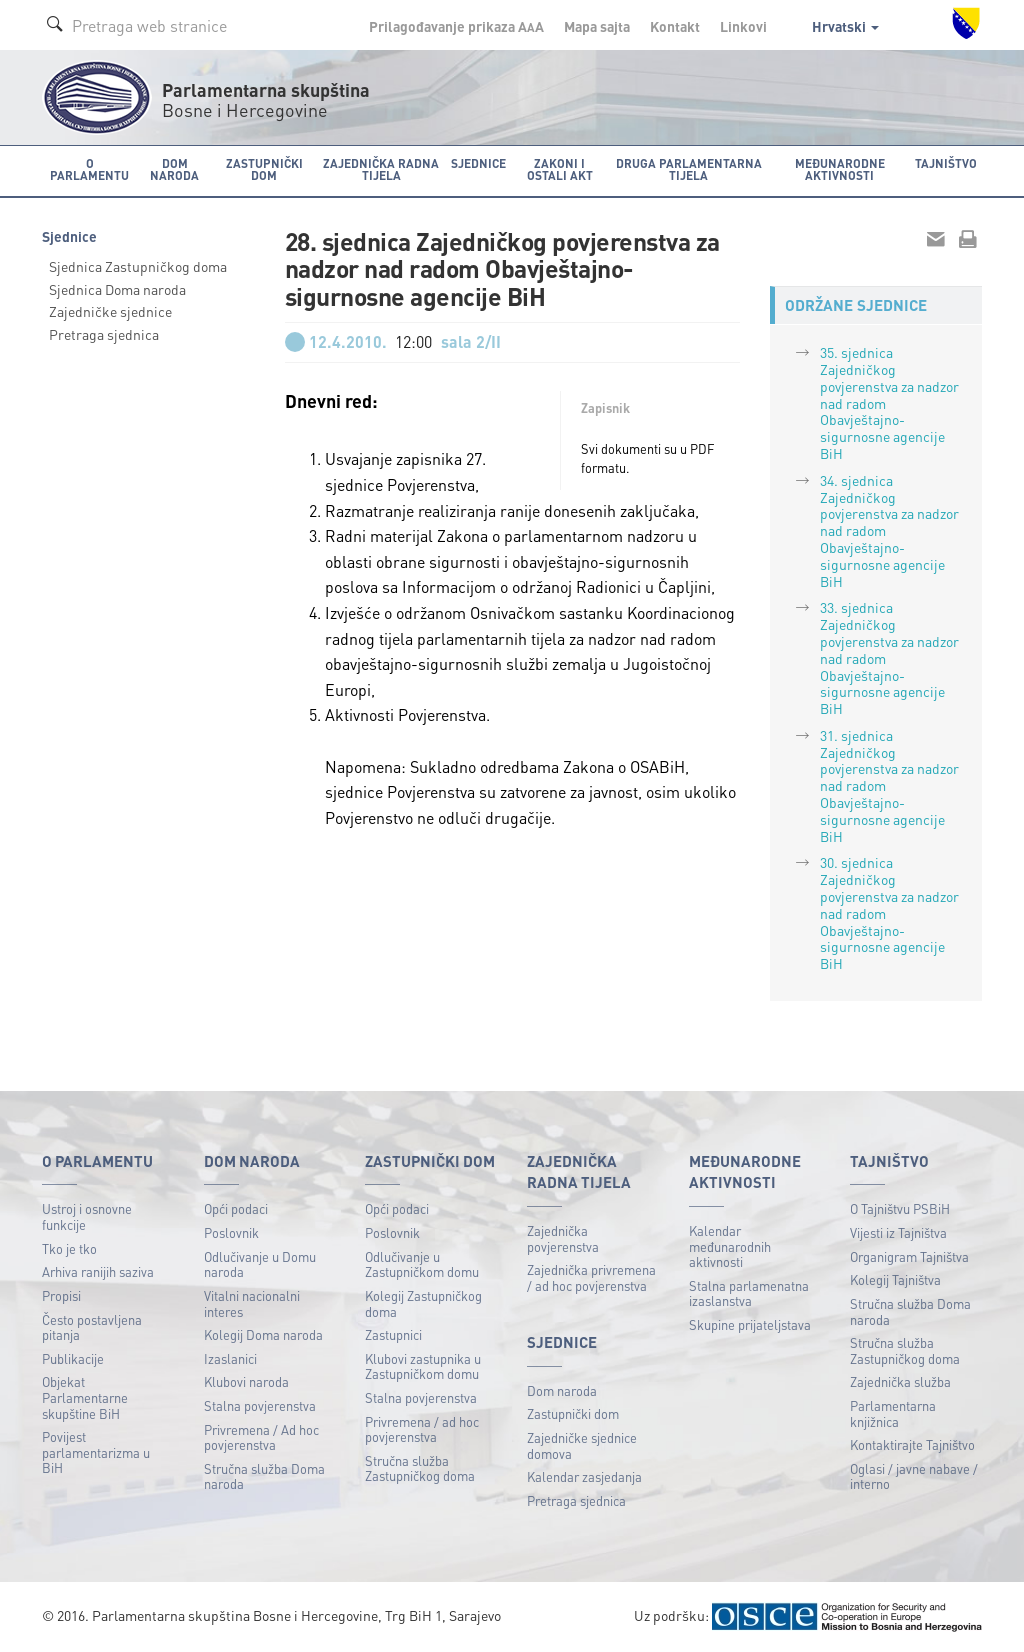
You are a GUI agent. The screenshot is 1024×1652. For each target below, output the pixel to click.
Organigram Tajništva (909, 1256)
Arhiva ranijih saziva (98, 1271)
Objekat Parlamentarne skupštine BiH (85, 1397)
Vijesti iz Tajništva (898, 1232)
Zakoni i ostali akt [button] (560, 169)
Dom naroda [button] (174, 169)
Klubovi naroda (246, 1381)
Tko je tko (69, 1248)
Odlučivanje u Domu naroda (260, 1264)
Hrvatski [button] (845, 26)
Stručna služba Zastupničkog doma (420, 1468)
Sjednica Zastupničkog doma (138, 266)
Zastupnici (393, 1334)
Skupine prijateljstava (750, 1324)
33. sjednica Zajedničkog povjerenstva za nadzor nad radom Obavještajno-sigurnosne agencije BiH (889, 657)
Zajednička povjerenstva (563, 1238)
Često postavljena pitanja (92, 1327)
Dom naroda (562, 1390)
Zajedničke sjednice (110, 311)
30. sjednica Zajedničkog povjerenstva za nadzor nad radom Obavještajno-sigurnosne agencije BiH (889, 912)
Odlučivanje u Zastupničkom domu (422, 1264)
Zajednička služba (900, 1381)
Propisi (61, 1295)
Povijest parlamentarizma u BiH (96, 1452)
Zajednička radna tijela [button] (381, 169)
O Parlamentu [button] (89, 169)
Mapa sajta (597, 26)
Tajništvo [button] (946, 163)
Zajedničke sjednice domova (582, 1445)
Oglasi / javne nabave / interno (914, 1476)
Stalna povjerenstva (260, 1405)
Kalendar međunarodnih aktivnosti (730, 1246)
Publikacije (73, 1358)
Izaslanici (230, 1358)
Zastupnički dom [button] (264, 169)
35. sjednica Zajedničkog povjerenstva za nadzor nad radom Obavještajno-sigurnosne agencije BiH (889, 402)
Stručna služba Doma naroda (264, 1476)
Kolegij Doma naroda (263, 1334)
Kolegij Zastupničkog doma (423, 1303)
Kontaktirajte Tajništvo (912, 1444)
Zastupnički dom (573, 1413)
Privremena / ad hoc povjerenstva (422, 1429)
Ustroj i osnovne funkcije (87, 1216)
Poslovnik (231, 1232)
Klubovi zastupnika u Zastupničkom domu (423, 1366)
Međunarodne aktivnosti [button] (840, 169)
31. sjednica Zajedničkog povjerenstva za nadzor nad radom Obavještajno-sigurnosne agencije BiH (889, 785)
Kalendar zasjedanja (584, 1476)
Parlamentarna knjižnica (893, 1413)
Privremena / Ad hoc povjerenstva (261, 1437)
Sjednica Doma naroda (117, 289)
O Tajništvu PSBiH (900, 1208)
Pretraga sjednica (104, 334)
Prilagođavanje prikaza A (456, 26)
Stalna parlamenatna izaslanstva (749, 1293)
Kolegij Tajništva (895, 1279)
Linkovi (743, 26)
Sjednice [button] (478, 163)
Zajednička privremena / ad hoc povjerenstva (591, 1277)
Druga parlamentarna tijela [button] (689, 169)
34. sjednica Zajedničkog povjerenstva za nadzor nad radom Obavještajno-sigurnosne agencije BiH (889, 530)
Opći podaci (236, 1208)
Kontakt (675, 26)
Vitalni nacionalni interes (252, 1303)
